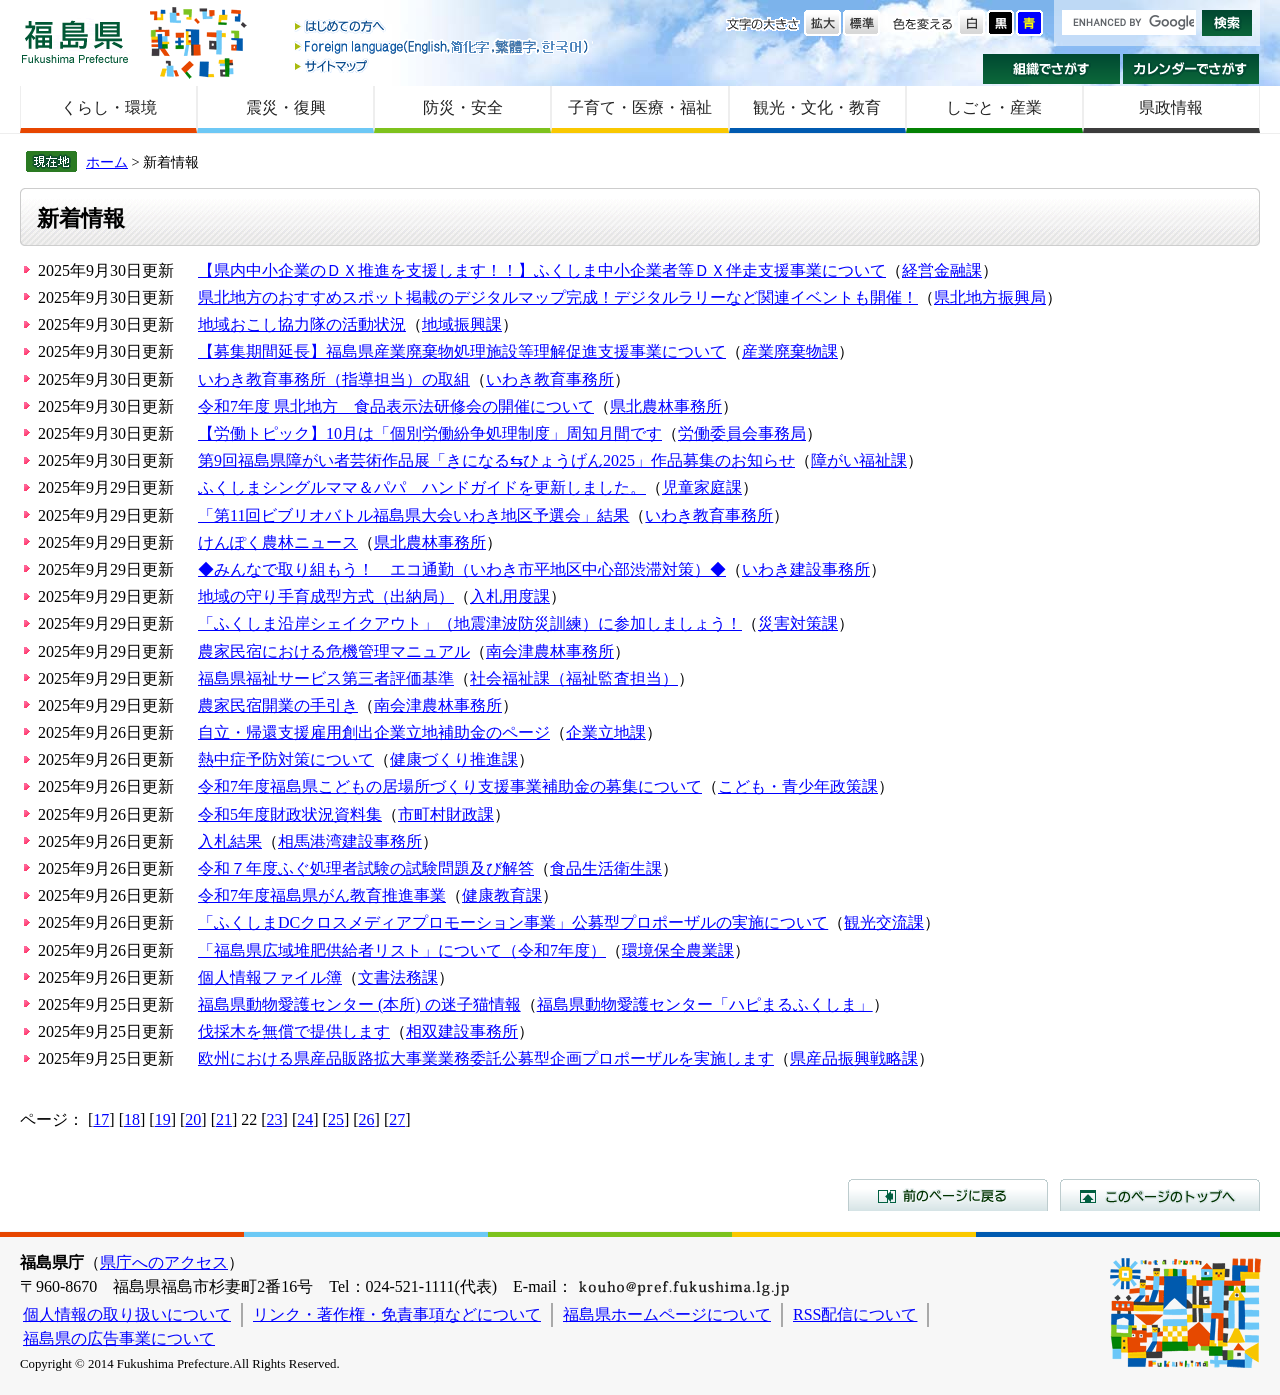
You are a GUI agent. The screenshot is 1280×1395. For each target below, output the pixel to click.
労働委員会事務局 (742, 433)
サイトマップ (443, 65)
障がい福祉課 (859, 460)
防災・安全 (463, 107)
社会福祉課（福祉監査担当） (574, 678)
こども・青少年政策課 (798, 786)
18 (132, 1119)
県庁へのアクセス (164, 1262)
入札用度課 (510, 596)
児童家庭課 (702, 487)
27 (397, 1119)
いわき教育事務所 (550, 379)
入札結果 (230, 841)
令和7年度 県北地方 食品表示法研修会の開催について (396, 406)
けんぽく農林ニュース (278, 542)
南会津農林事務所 (550, 651)
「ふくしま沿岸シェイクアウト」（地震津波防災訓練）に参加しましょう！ (470, 623)
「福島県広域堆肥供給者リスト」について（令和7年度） (402, 950)
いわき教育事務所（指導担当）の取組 (334, 379)
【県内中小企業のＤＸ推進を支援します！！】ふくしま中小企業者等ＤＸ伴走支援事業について (542, 270)
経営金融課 (942, 270)
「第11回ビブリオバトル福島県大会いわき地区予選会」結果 (413, 515)
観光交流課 (884, 922)
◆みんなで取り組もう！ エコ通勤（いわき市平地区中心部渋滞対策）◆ (462, 569)
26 (367, 1119)
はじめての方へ (443, 27)
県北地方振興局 (990, 297)
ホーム (107, 162)
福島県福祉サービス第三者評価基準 (326, 678)
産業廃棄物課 (790, 351)
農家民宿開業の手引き (278, 705)
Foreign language (443, 46)
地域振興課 (462, 324)
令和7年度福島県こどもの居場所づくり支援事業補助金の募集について (450, 786)
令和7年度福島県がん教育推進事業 (322, 895)
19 (163, 1119)
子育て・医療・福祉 (640, 107)
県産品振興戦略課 (854, 1058)
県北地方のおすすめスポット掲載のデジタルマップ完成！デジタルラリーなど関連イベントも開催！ (558, 297)
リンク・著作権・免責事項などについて (397, 1314)
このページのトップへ (1160, 1195)
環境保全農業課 (678, 950)
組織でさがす (1051, 69)
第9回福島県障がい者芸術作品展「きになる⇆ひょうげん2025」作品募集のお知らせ (496, 460)
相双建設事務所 (462, 1031)
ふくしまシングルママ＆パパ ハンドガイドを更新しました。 (422, 487)
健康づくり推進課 (454, 759)
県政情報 (1171, 107)
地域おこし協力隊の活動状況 (302, 324)
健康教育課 (502, 895)
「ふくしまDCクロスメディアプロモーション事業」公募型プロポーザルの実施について (513, 922)
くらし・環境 (109, 107)
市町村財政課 (446, 814)
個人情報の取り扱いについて (127, 1314)
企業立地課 (606, 732)
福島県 (75, 41)
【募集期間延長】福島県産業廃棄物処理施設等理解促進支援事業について (462, 351)
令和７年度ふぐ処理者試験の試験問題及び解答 (366, 868)
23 (275, 1119)
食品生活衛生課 (606, 868)
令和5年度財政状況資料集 (290, 814)
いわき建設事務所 (806, 569)
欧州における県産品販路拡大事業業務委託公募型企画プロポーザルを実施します (486, 1058)
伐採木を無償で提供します (294, 1031)
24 (305, 1119)
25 (336, 1119)
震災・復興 (286, 107)
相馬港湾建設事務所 (350, 841)
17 (101, 1119)
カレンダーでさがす (1191, 69)
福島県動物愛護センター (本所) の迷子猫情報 (359, 1004)
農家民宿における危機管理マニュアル (334, 651)
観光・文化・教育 (817, 107)
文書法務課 (398, 977)
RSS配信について (855, 1314)
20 (193, 1119)
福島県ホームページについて (667, 1314)
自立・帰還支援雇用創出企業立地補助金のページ (374, 732)
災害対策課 (798, 623)
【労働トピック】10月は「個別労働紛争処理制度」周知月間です (430, 433)
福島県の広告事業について (119, 1338)
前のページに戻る (948, 1195)
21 (224, 1119)
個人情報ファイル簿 (270, 977)
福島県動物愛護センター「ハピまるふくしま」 (705, 1004)
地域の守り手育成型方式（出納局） (326, 596)
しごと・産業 (994, 107)
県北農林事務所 (666, 406)
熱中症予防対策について (286, 759)
